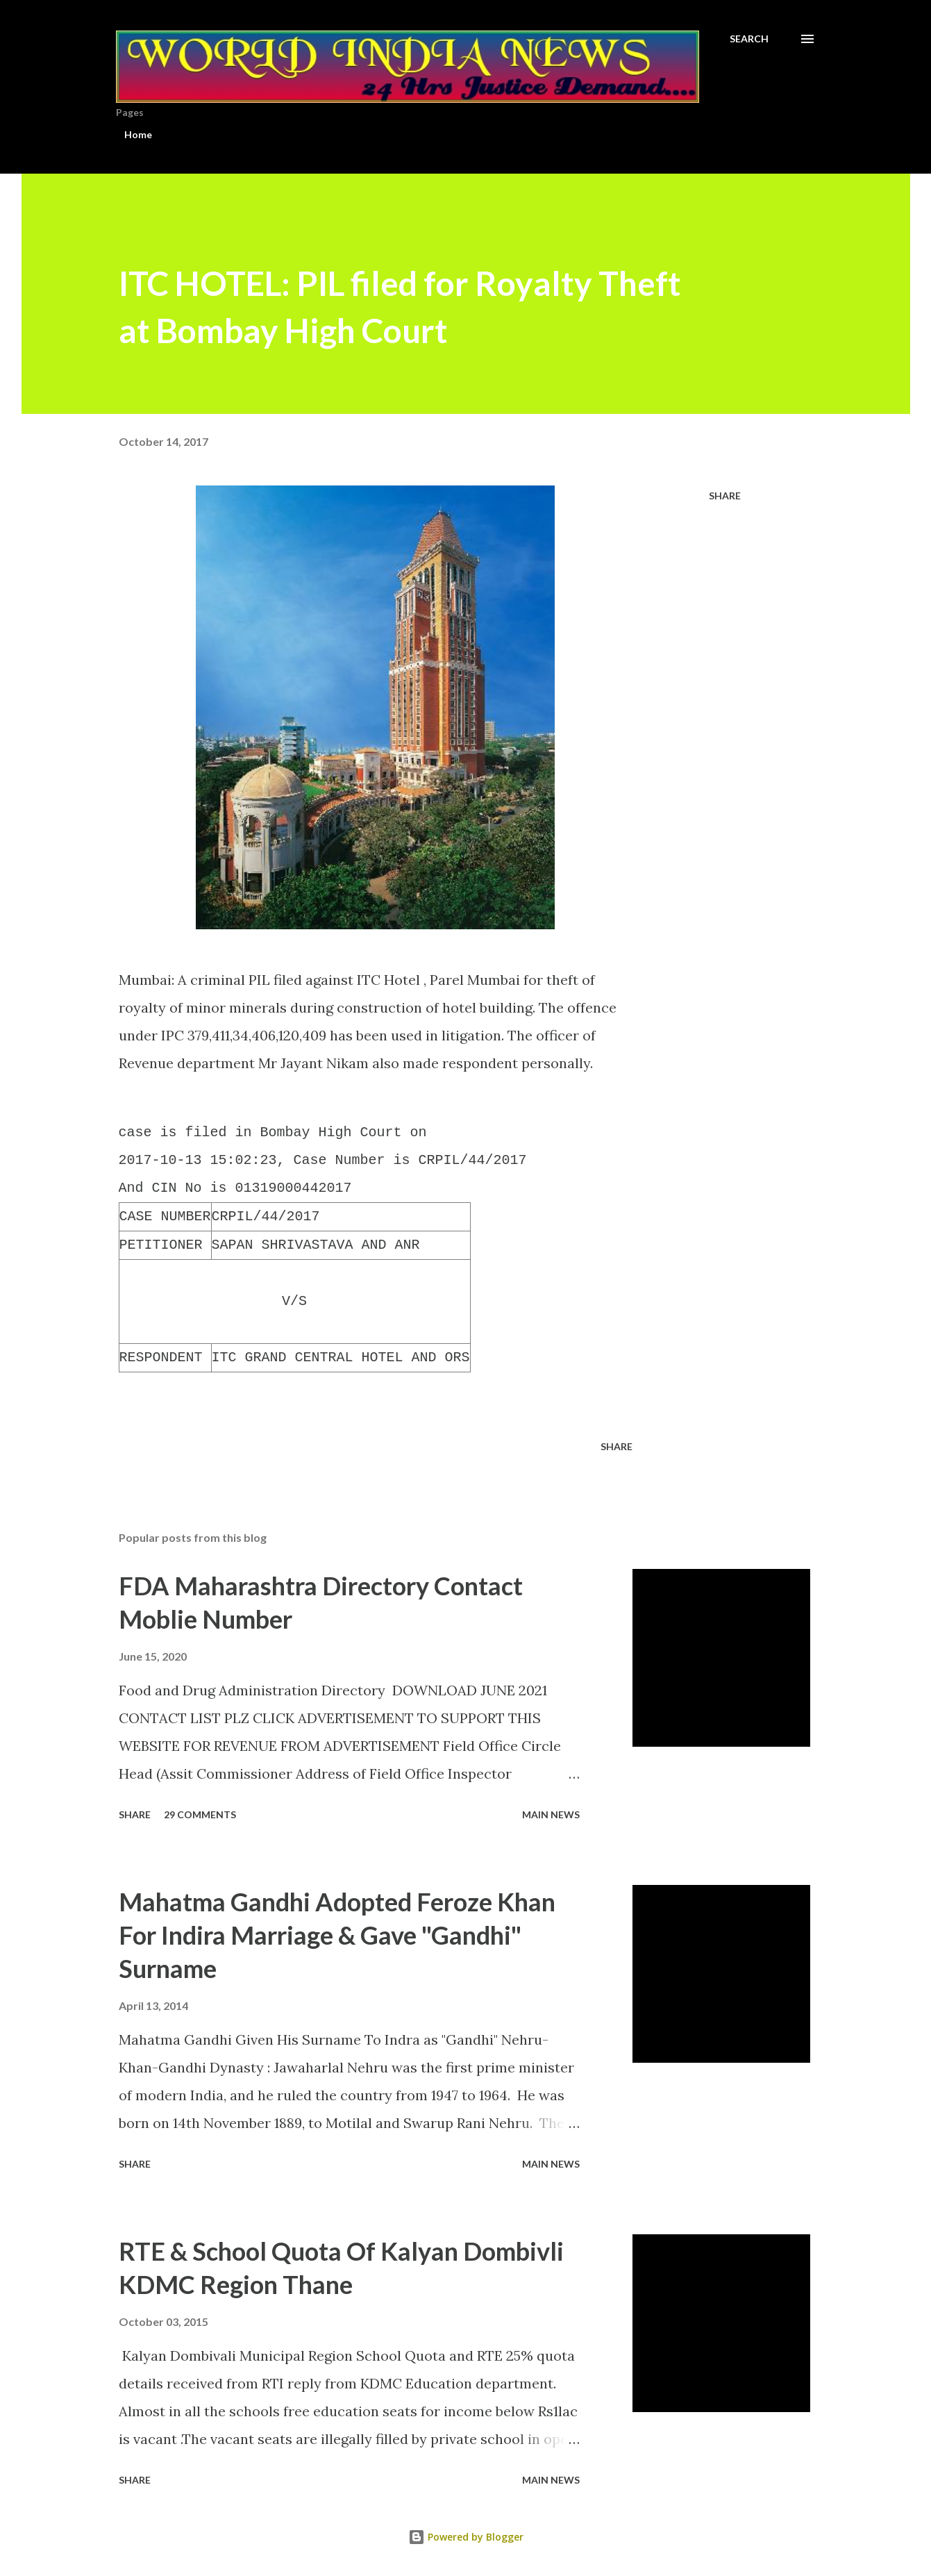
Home (138, 134)
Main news (551, 1814)
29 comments (200, 1814)
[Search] (749, 39)
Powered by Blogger (465, 2536)
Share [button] (725, 495)
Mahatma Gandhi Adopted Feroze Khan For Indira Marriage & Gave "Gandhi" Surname (337, 1935)
